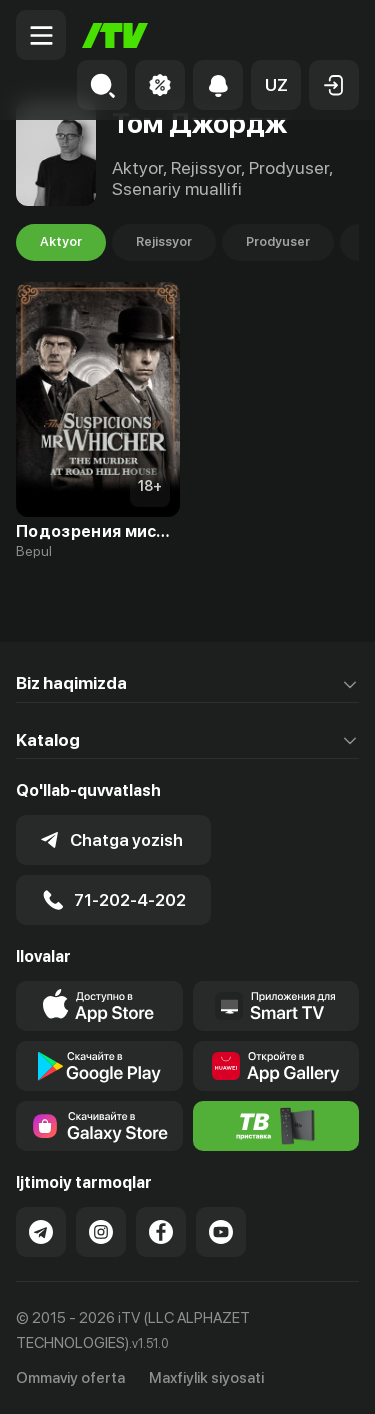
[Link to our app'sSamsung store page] (99, 1126)
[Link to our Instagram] (101, 1232)
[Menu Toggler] (41, 35)
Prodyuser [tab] (278, 242)
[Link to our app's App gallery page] (276, 1066)
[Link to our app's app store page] (99, 1006)
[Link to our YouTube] (221, 1232)
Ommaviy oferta (70, 1378)
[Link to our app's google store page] (99, 1066)
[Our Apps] (276, 1006)
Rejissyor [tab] (164, 242)
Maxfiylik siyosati (206, 1378)
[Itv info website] (276, 1126)
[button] (276, 85)
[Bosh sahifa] (115, 35)
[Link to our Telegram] (41, 1232)
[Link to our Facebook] (161, 1232)
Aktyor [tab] (61, 242)
